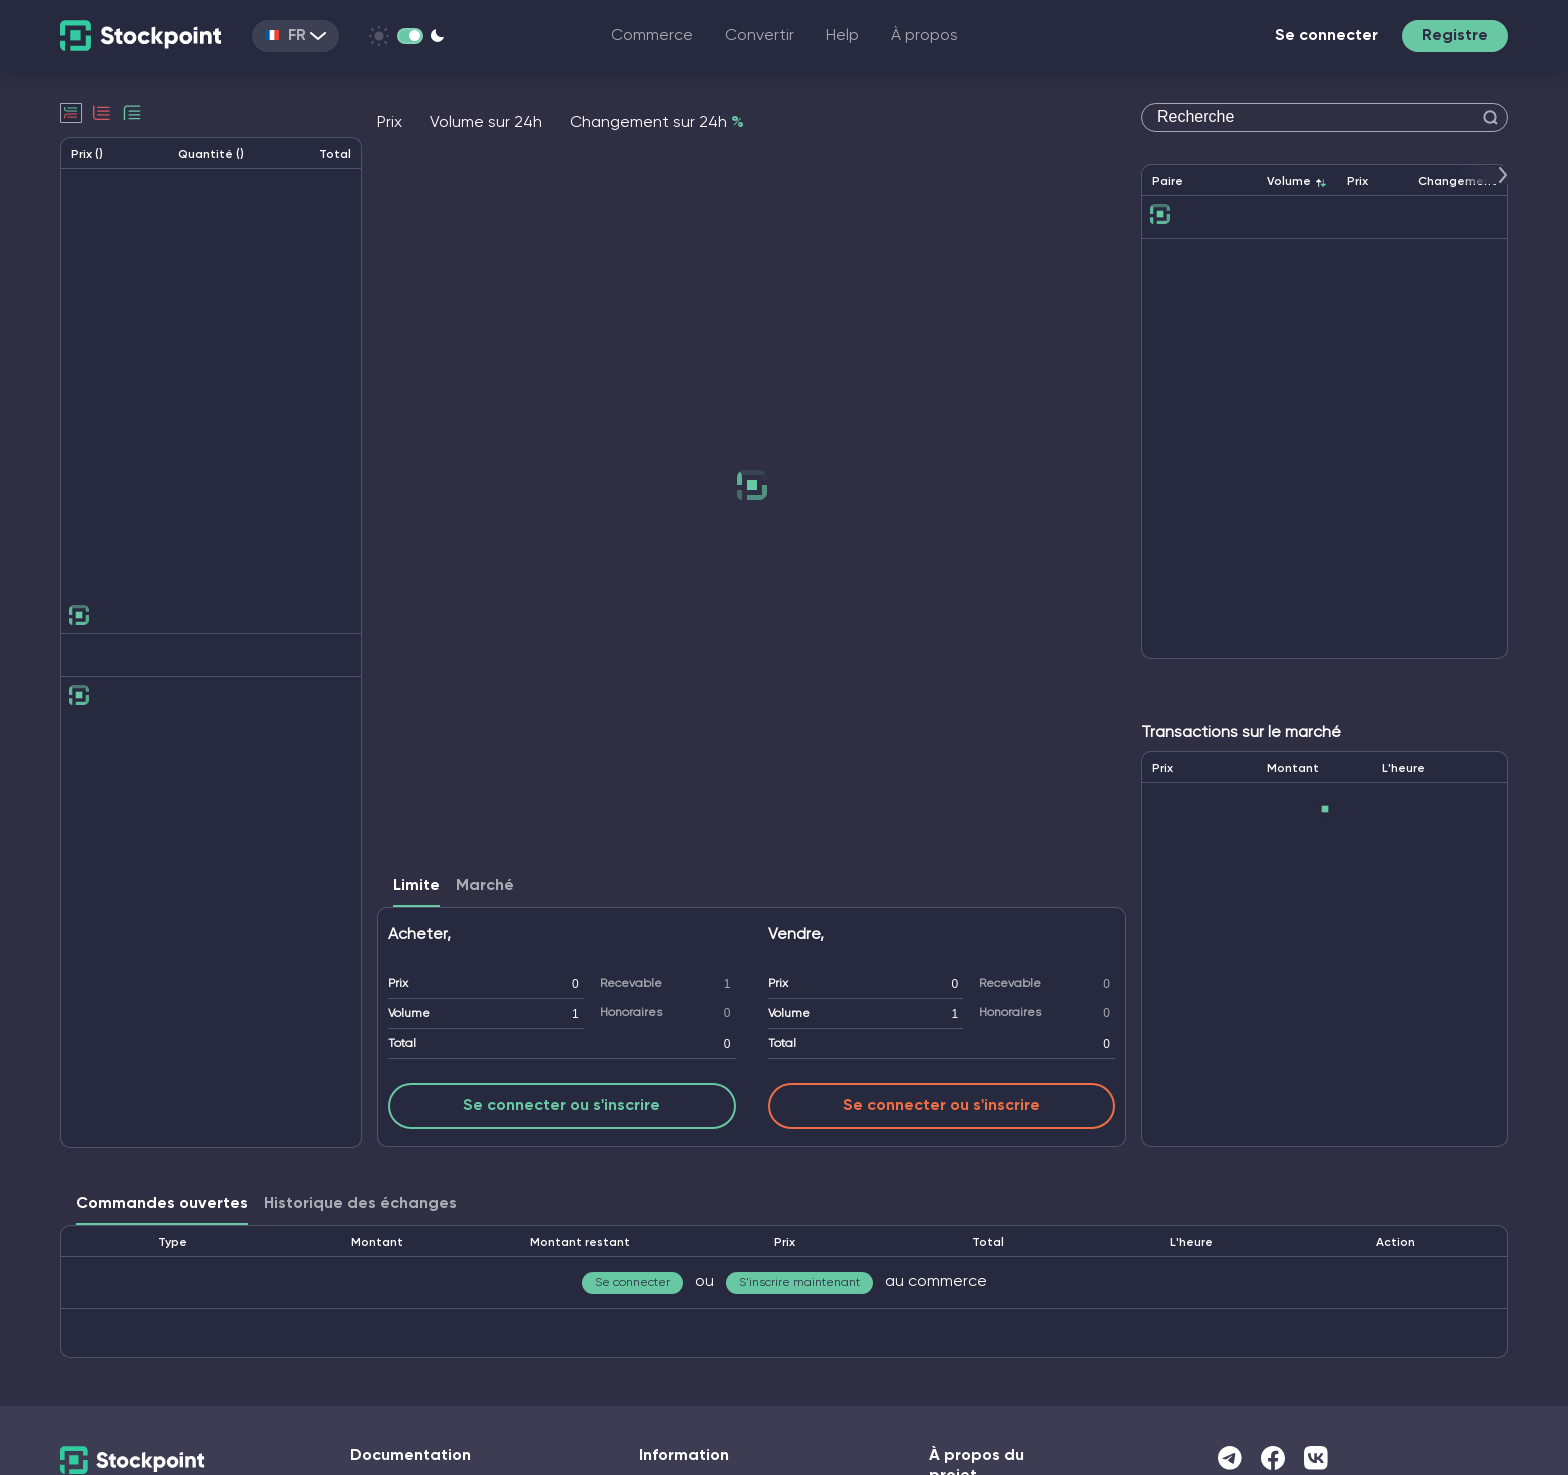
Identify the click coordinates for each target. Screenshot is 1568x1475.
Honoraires (631, 1013)
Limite (416, 886)
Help (842, 36)
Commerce (652, 36)
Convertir (759, 36)
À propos (924, 36)
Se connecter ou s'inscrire (561, 1106)
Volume (409, 1014)
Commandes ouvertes (162, 1204)
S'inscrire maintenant (799, 1283)
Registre (1455, 36)
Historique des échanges (360, 1204)
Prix (398, 984)
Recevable (631, 984)
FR (295, 36)
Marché (485, 886)
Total (402, 1044)
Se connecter (1326, 36)
